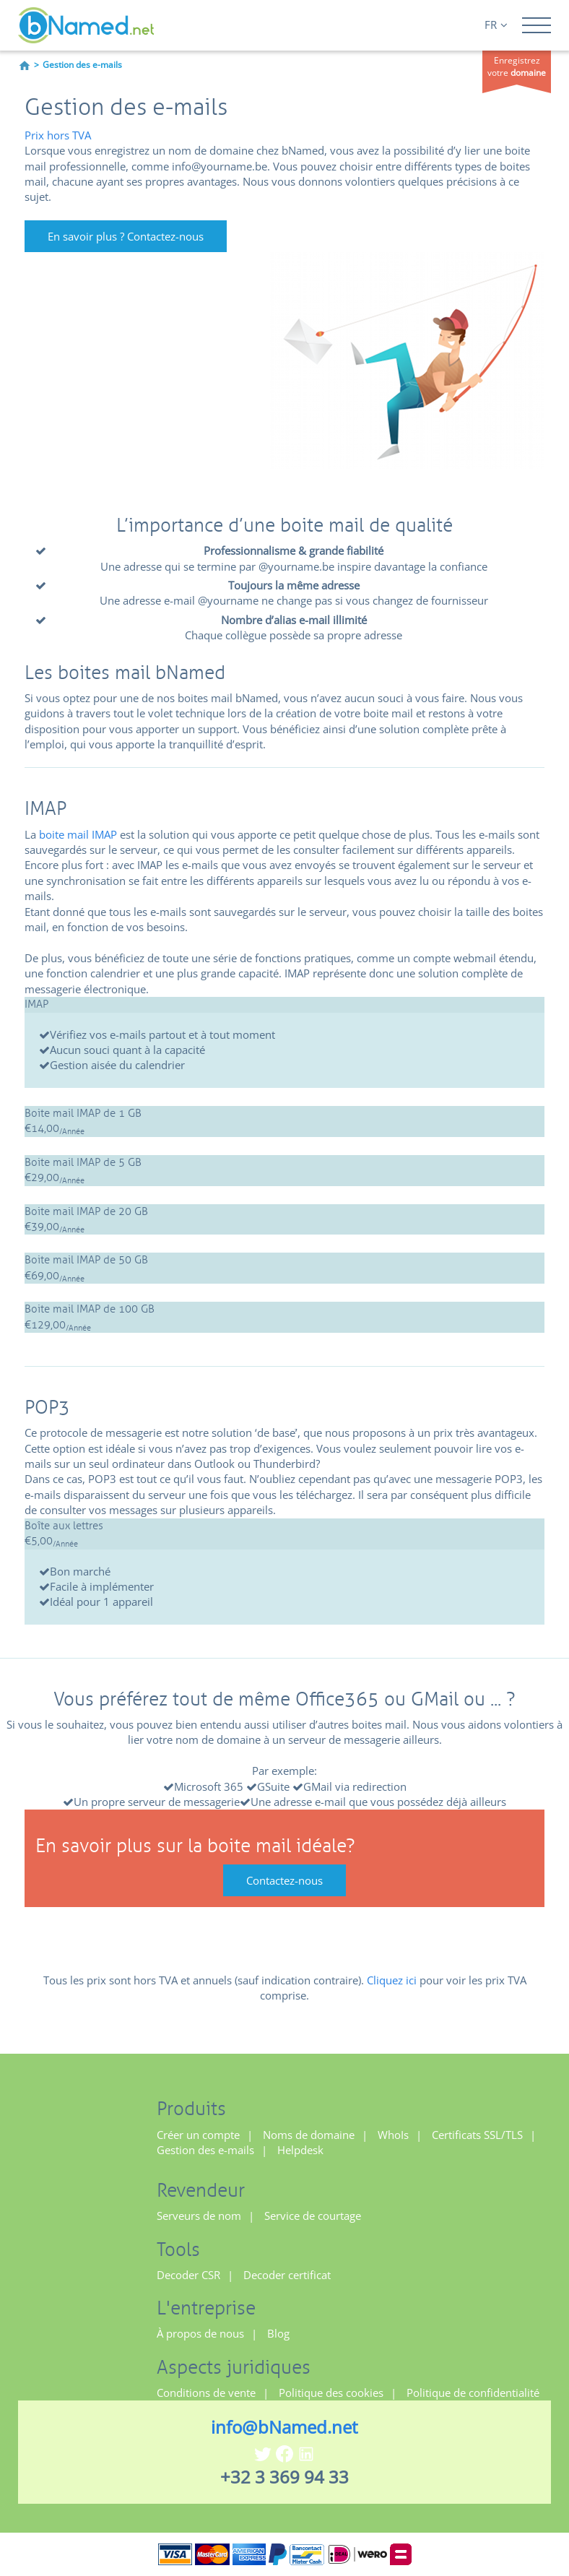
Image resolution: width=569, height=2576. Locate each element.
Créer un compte (198, 2134)
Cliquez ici (392, 1980)
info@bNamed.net (284, 2427)
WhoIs (393, 2134)
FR (496, 24)
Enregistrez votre (516, 66)
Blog (278, 2333)
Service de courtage (312, 2215)
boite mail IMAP (78, 834)
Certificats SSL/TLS (477, 2134)
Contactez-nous (284, 1880)
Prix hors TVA (58, 135)
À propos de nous (200, 2333)
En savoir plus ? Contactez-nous (126, 236)
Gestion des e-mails (205, 2150)
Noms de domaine (309, 2134)
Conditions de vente (206, 2392)
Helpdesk (300, 2150)
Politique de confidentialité (473, 2392)
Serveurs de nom (199, 2215)
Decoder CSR (188, 2275)
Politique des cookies (331, 2392)
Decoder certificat (287, 2275)
